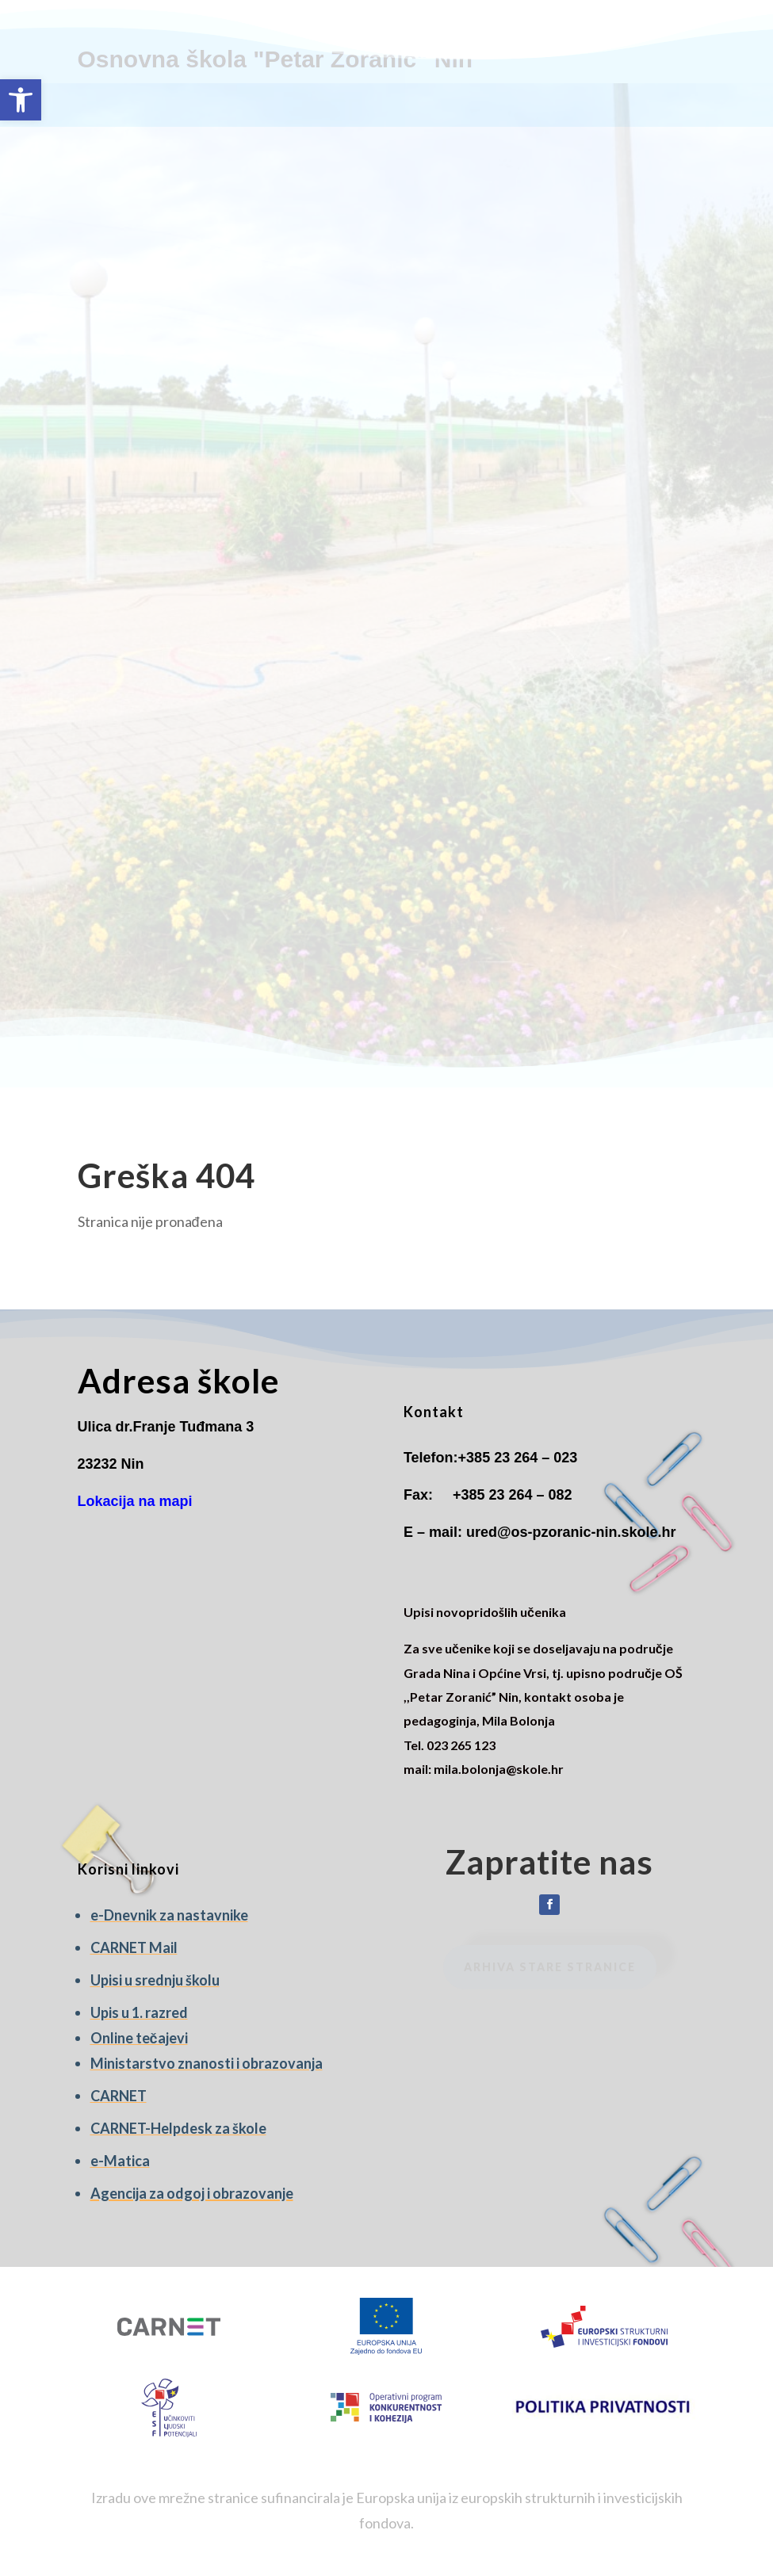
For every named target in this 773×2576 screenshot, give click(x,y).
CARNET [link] (118, 2095)
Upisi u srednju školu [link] (155, 1980)
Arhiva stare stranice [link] (550, 1967)
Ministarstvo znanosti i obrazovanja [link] (206, 2063)
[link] (20, 99)
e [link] (94, 1915)
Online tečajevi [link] (139, 2038)
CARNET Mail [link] (134, 1947)
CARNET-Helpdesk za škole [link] (178, 2128)
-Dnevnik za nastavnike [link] (173, 1915)
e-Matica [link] (120, 2160)
